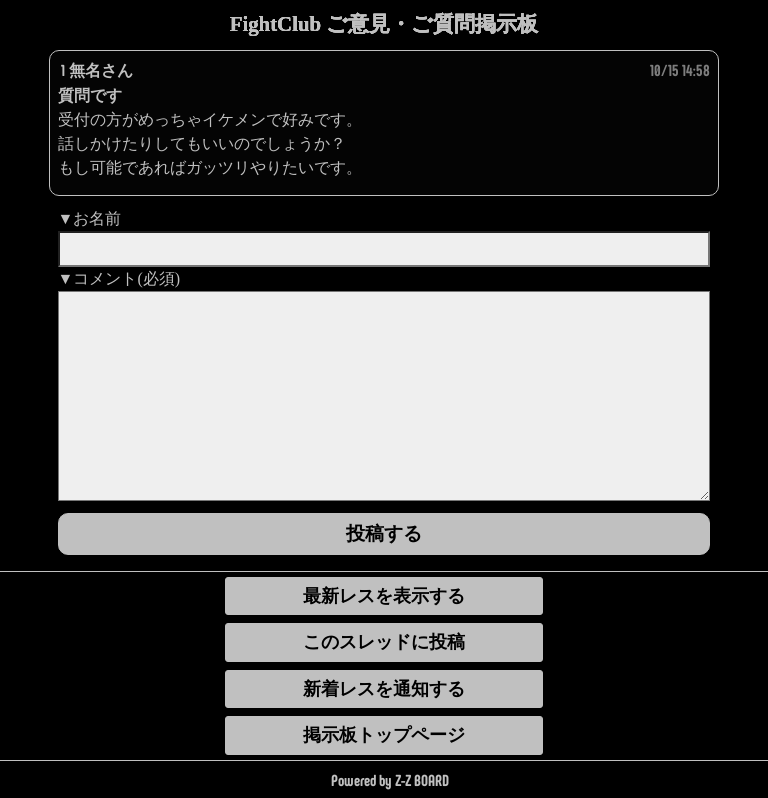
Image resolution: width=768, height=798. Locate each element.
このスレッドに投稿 (384, 642)
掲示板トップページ (384, 735)
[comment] (384, 396)
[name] (384, 249)
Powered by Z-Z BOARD (390, 779)
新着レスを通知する (384, 689)
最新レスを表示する (384, 596)
